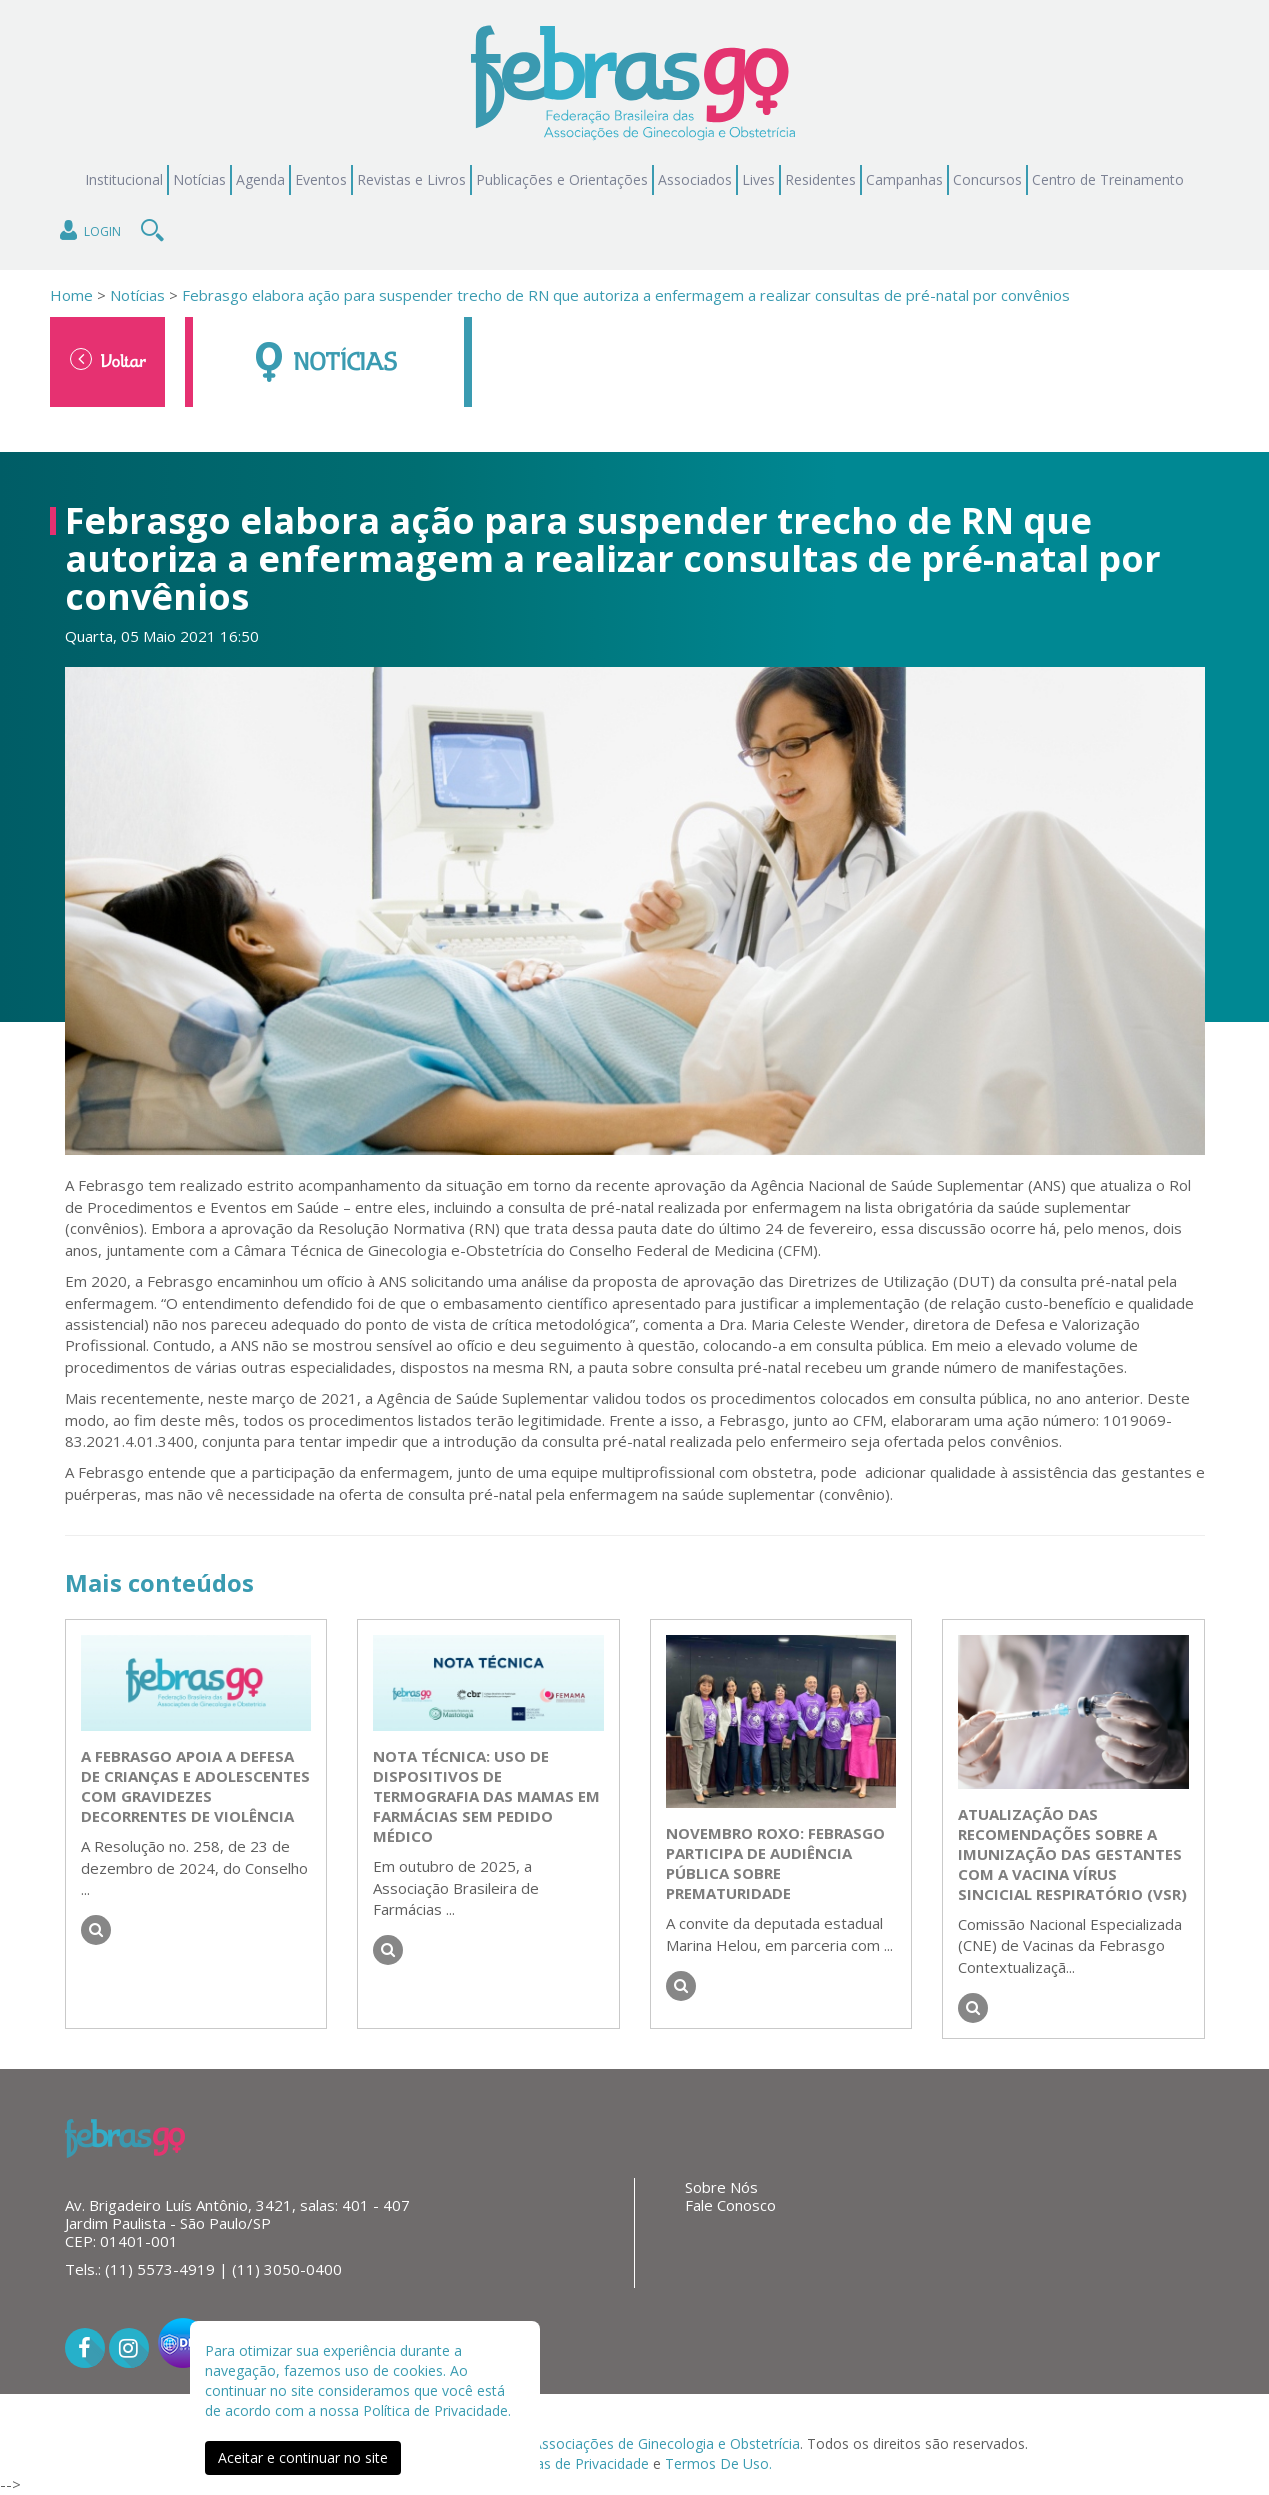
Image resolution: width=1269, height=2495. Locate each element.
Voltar (108, 360)
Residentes (820, 179)
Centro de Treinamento (1108, 179)
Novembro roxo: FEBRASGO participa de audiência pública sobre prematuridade (775, 1863)
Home (71, 295)
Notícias (199, 179)
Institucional (124, 179)
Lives (758, 179)
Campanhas (904, 179)
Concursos (987, 179)
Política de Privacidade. (437, 2410)
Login (88, 230)
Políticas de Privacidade (573, 2463)
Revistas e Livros (411, 179)
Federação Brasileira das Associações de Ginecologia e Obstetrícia (584, 2443)
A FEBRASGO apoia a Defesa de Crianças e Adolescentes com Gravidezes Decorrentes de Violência (195, 1786)
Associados (695, 179)
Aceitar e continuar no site (303, 2457)
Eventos (321, 179)
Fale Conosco (730, 2205)
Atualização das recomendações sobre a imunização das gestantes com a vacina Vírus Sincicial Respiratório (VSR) (1072, 1854)
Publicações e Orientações (562, 179)
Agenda (260, 179)
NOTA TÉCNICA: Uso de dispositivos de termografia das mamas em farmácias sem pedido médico (486, 1796)
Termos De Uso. (718, 2463)
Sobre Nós (721, 2187)
